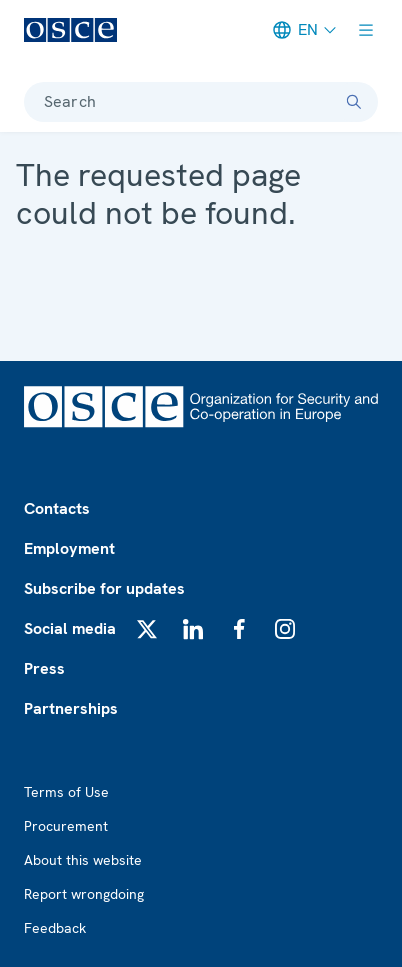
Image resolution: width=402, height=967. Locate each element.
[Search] (354, 102)
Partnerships (71, 708)
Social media (70, 628)
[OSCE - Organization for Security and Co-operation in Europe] (70, 30)
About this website (83, 860)
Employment (69, 548)
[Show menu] (366, 30)
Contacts (57, 508)
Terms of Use (66, 792)
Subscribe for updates (104, 588)
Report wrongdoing (84, 894)
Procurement (66, 826)
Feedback (55, 928)
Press (44, 668)
